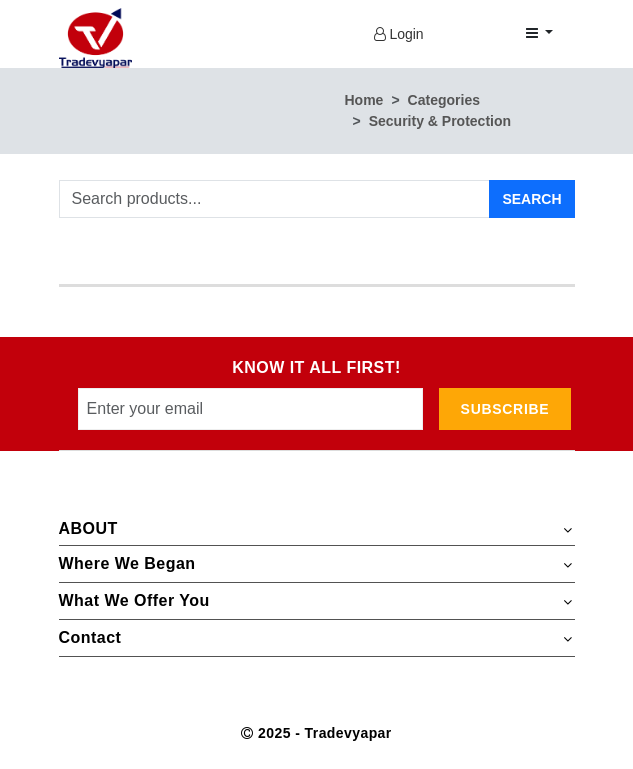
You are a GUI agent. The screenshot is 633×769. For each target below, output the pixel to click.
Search (531, 199)
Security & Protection (440, 121)
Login (399, 34)
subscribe (505, 409)
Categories (444, 100)
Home (364, 100)
